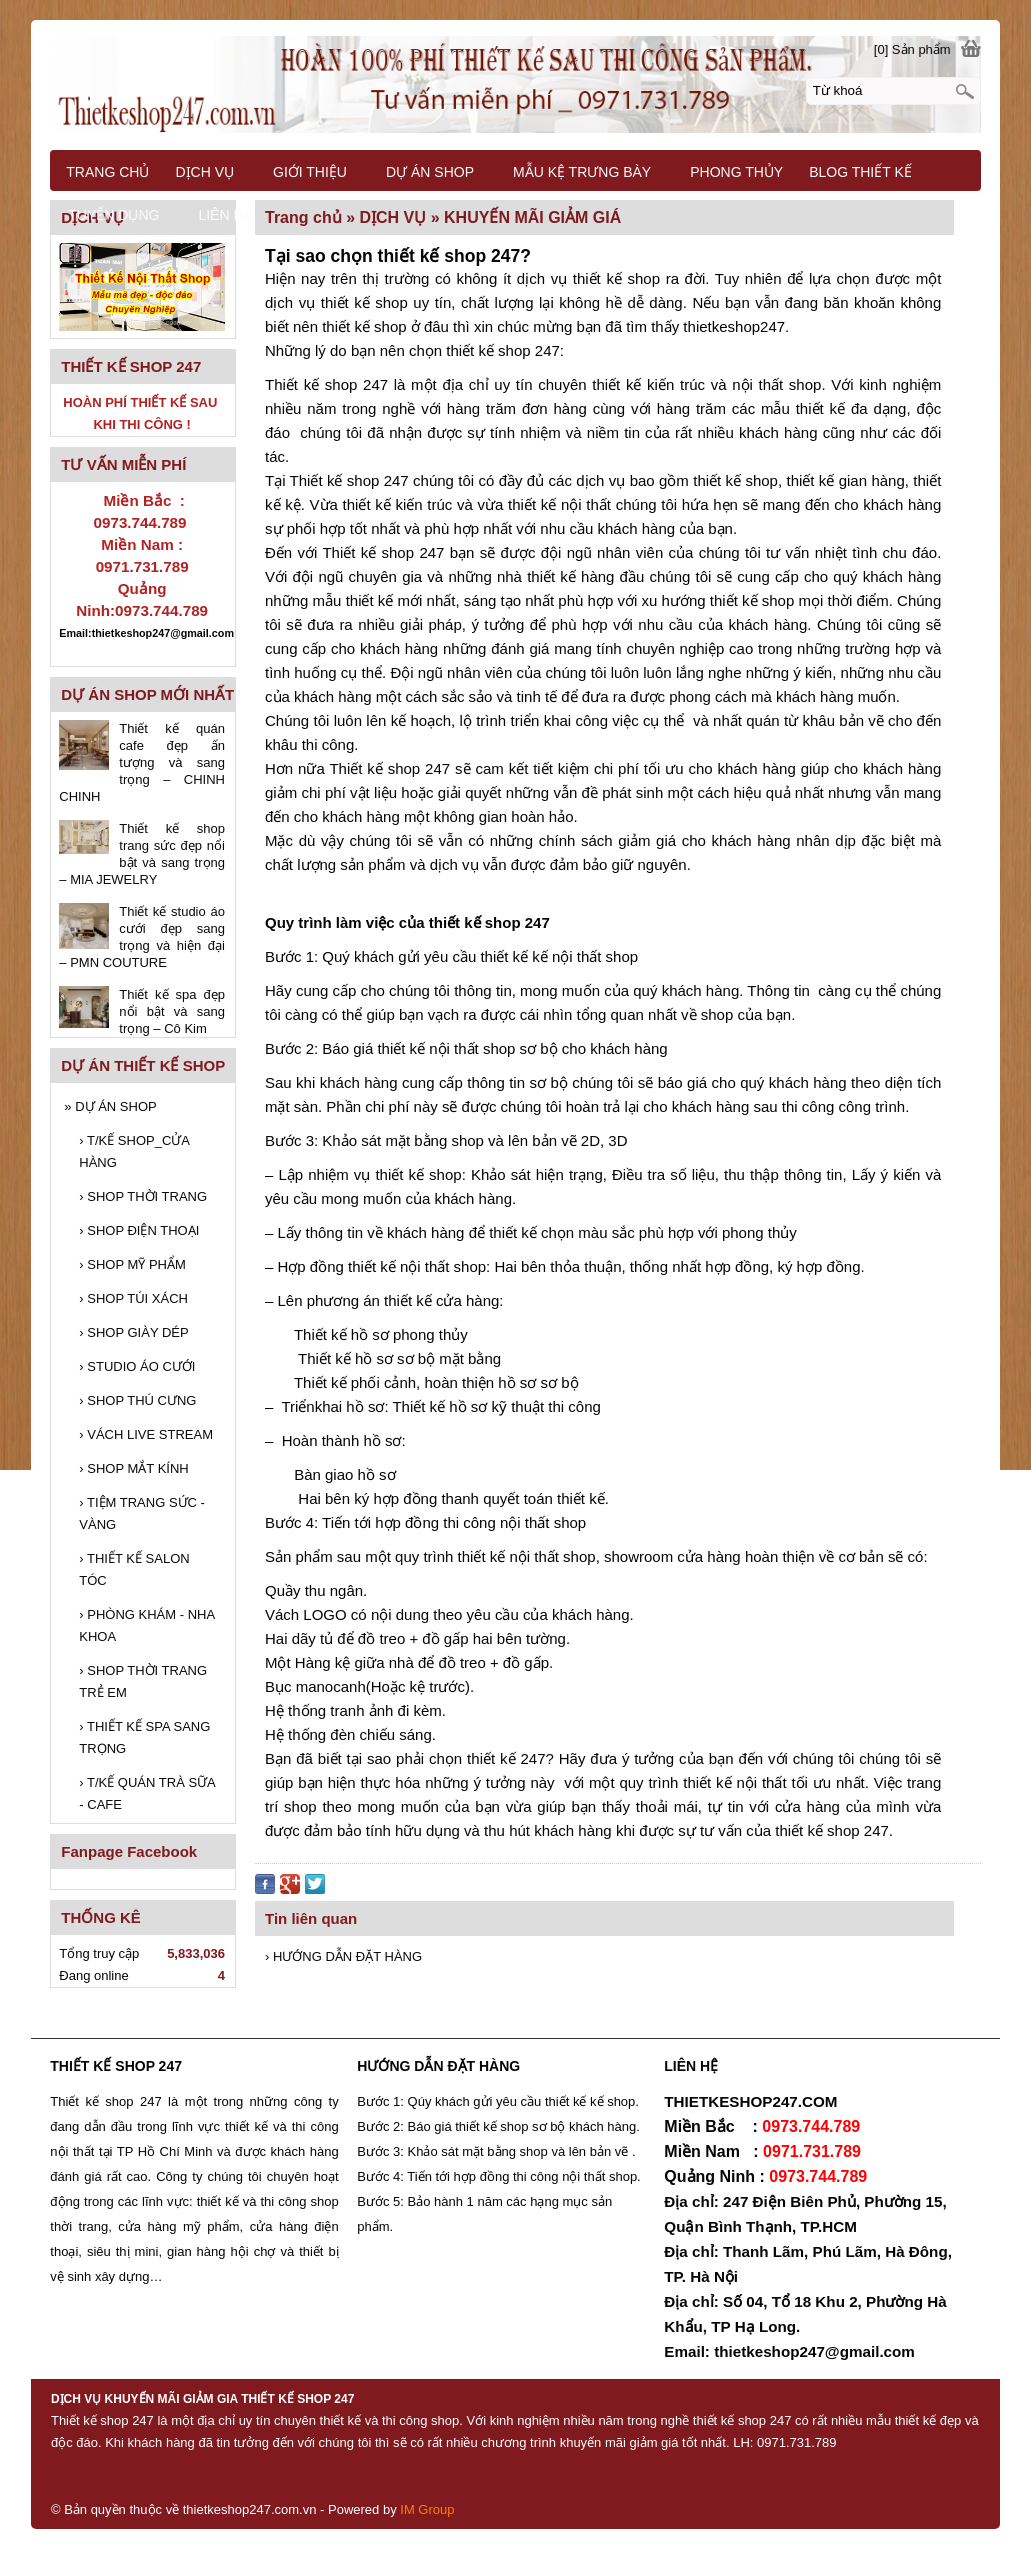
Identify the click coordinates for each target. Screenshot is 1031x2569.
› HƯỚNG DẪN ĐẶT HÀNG (343, 1956)
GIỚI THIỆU (310, 172)
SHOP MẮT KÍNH (133, 1468)
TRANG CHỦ (107, 172)
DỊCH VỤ (204, 172)
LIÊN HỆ (224, 215)
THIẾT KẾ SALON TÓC (134, 1569)
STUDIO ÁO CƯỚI (137, 1366)
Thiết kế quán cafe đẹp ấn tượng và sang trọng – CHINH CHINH (142, 762)
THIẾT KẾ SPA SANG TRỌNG (144, 1737)
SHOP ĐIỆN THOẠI (139, 1230)
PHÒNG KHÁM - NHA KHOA (146, 1625)
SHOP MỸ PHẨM (132, 1264)
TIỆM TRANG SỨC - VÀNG (142, 1513)
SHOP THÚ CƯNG (137, 1400)
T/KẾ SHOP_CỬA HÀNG (134, 1151)
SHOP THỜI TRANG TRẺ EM (143, 1681)
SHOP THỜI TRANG (143, 1196)
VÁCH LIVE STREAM (146, 1434)
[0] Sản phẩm (912, 49)
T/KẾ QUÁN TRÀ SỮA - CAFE (147, 1793)
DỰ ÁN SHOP (110, 1106)
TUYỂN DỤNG (113, 215)
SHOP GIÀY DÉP (133, 1332)
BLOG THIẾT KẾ (860, 172)
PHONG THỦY (736, 172)
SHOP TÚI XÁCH (133, 1298)
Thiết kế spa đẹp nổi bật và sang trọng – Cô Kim (172, 1011)
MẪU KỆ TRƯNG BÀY (582, 172)
